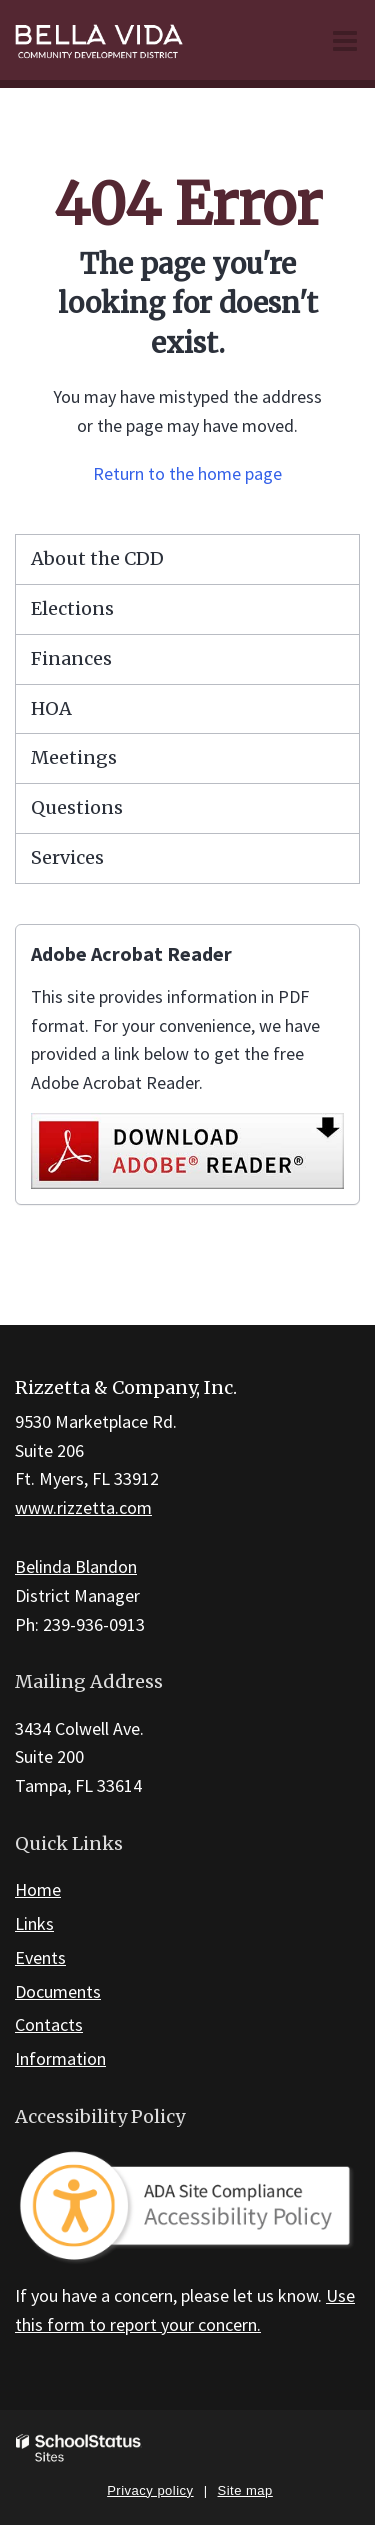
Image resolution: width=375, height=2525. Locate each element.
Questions (77, 807)
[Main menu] (345, 40)
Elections (72, 608)
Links (34, 1923)
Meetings (74, 757)
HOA (51, 708)
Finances (71, 658)
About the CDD (97, 558)
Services (67, 857)
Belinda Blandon (76, 1566)
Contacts (49, 2024)
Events (40, 1957)
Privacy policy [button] (150, 2490)
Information (60, 2058)
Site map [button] (245, 2490)
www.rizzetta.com (83, 1507)
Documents (58, 1991)
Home (38, 1889)
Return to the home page (187, 473)
